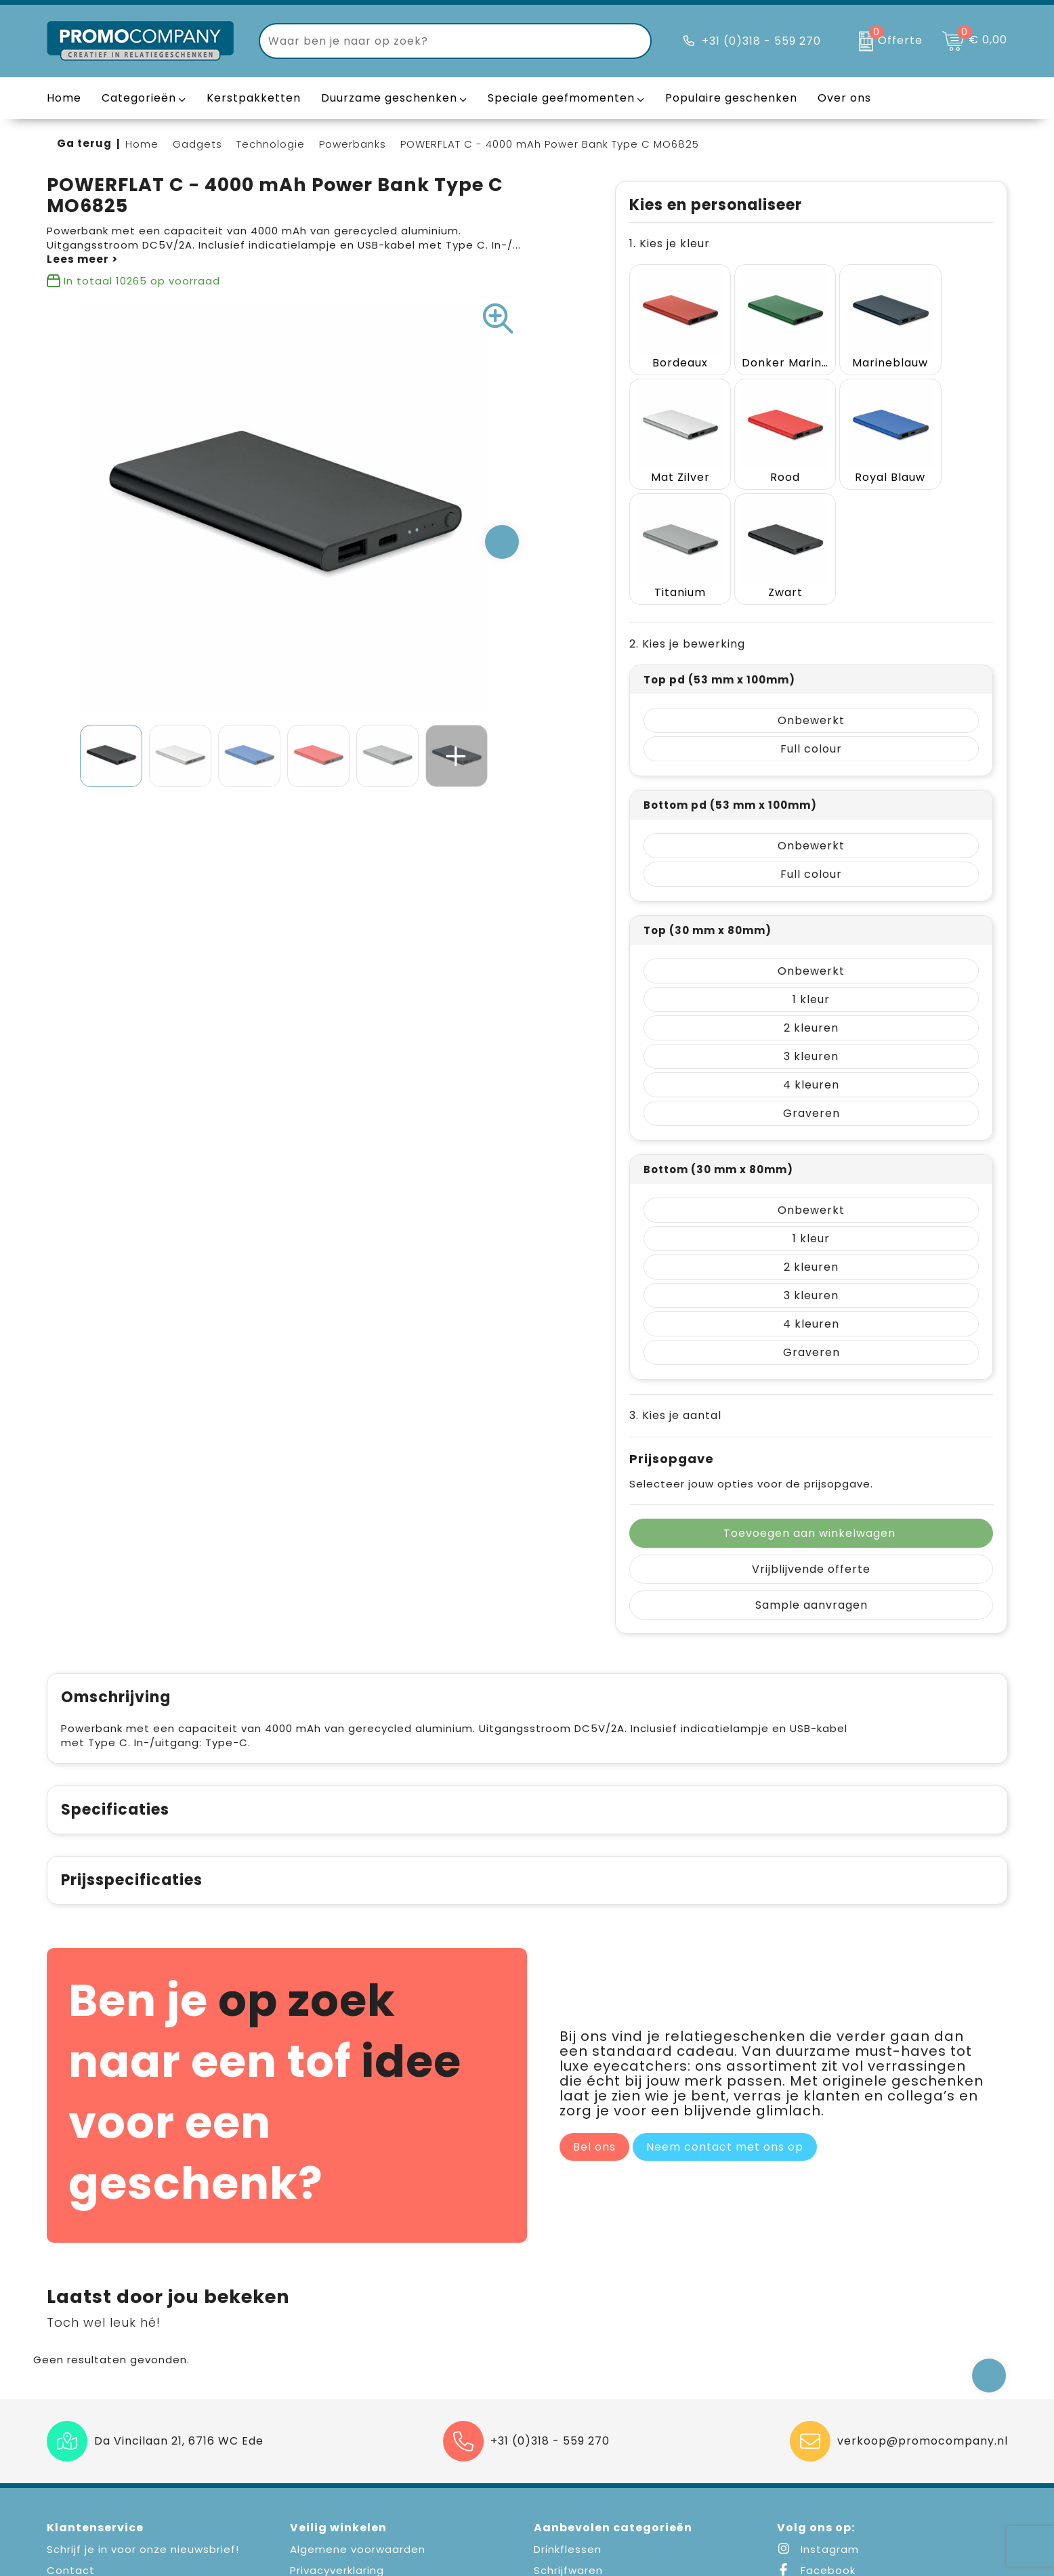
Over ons (72, 2470)
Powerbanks (352, 144)
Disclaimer (319, 2470)
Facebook (816, 2427)
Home (142, 144)
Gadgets (197, 144)
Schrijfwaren (568, 2427)
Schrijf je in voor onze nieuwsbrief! (143, 2406)
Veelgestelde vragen (106, 2449)
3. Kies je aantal (675, 1272)
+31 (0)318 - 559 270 (761, 41)
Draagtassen (570, 2470)
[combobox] (439, 41)
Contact (71, 2427)
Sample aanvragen (811, 1462)
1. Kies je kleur (669, 243)
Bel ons (594, 2004)
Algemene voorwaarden (357, 2406)
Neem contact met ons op (724, 2004)
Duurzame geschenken (389, 98)
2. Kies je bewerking (687, 501)
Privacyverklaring (337, 2427)
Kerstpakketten (254, 98)
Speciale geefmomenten (561, 98)
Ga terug (84, 143)
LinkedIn (811, 2449)
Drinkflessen (568, 2406)
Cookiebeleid (327, 2449)
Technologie (270, 144)
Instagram (818, 2406)
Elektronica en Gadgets (600, 2449)
